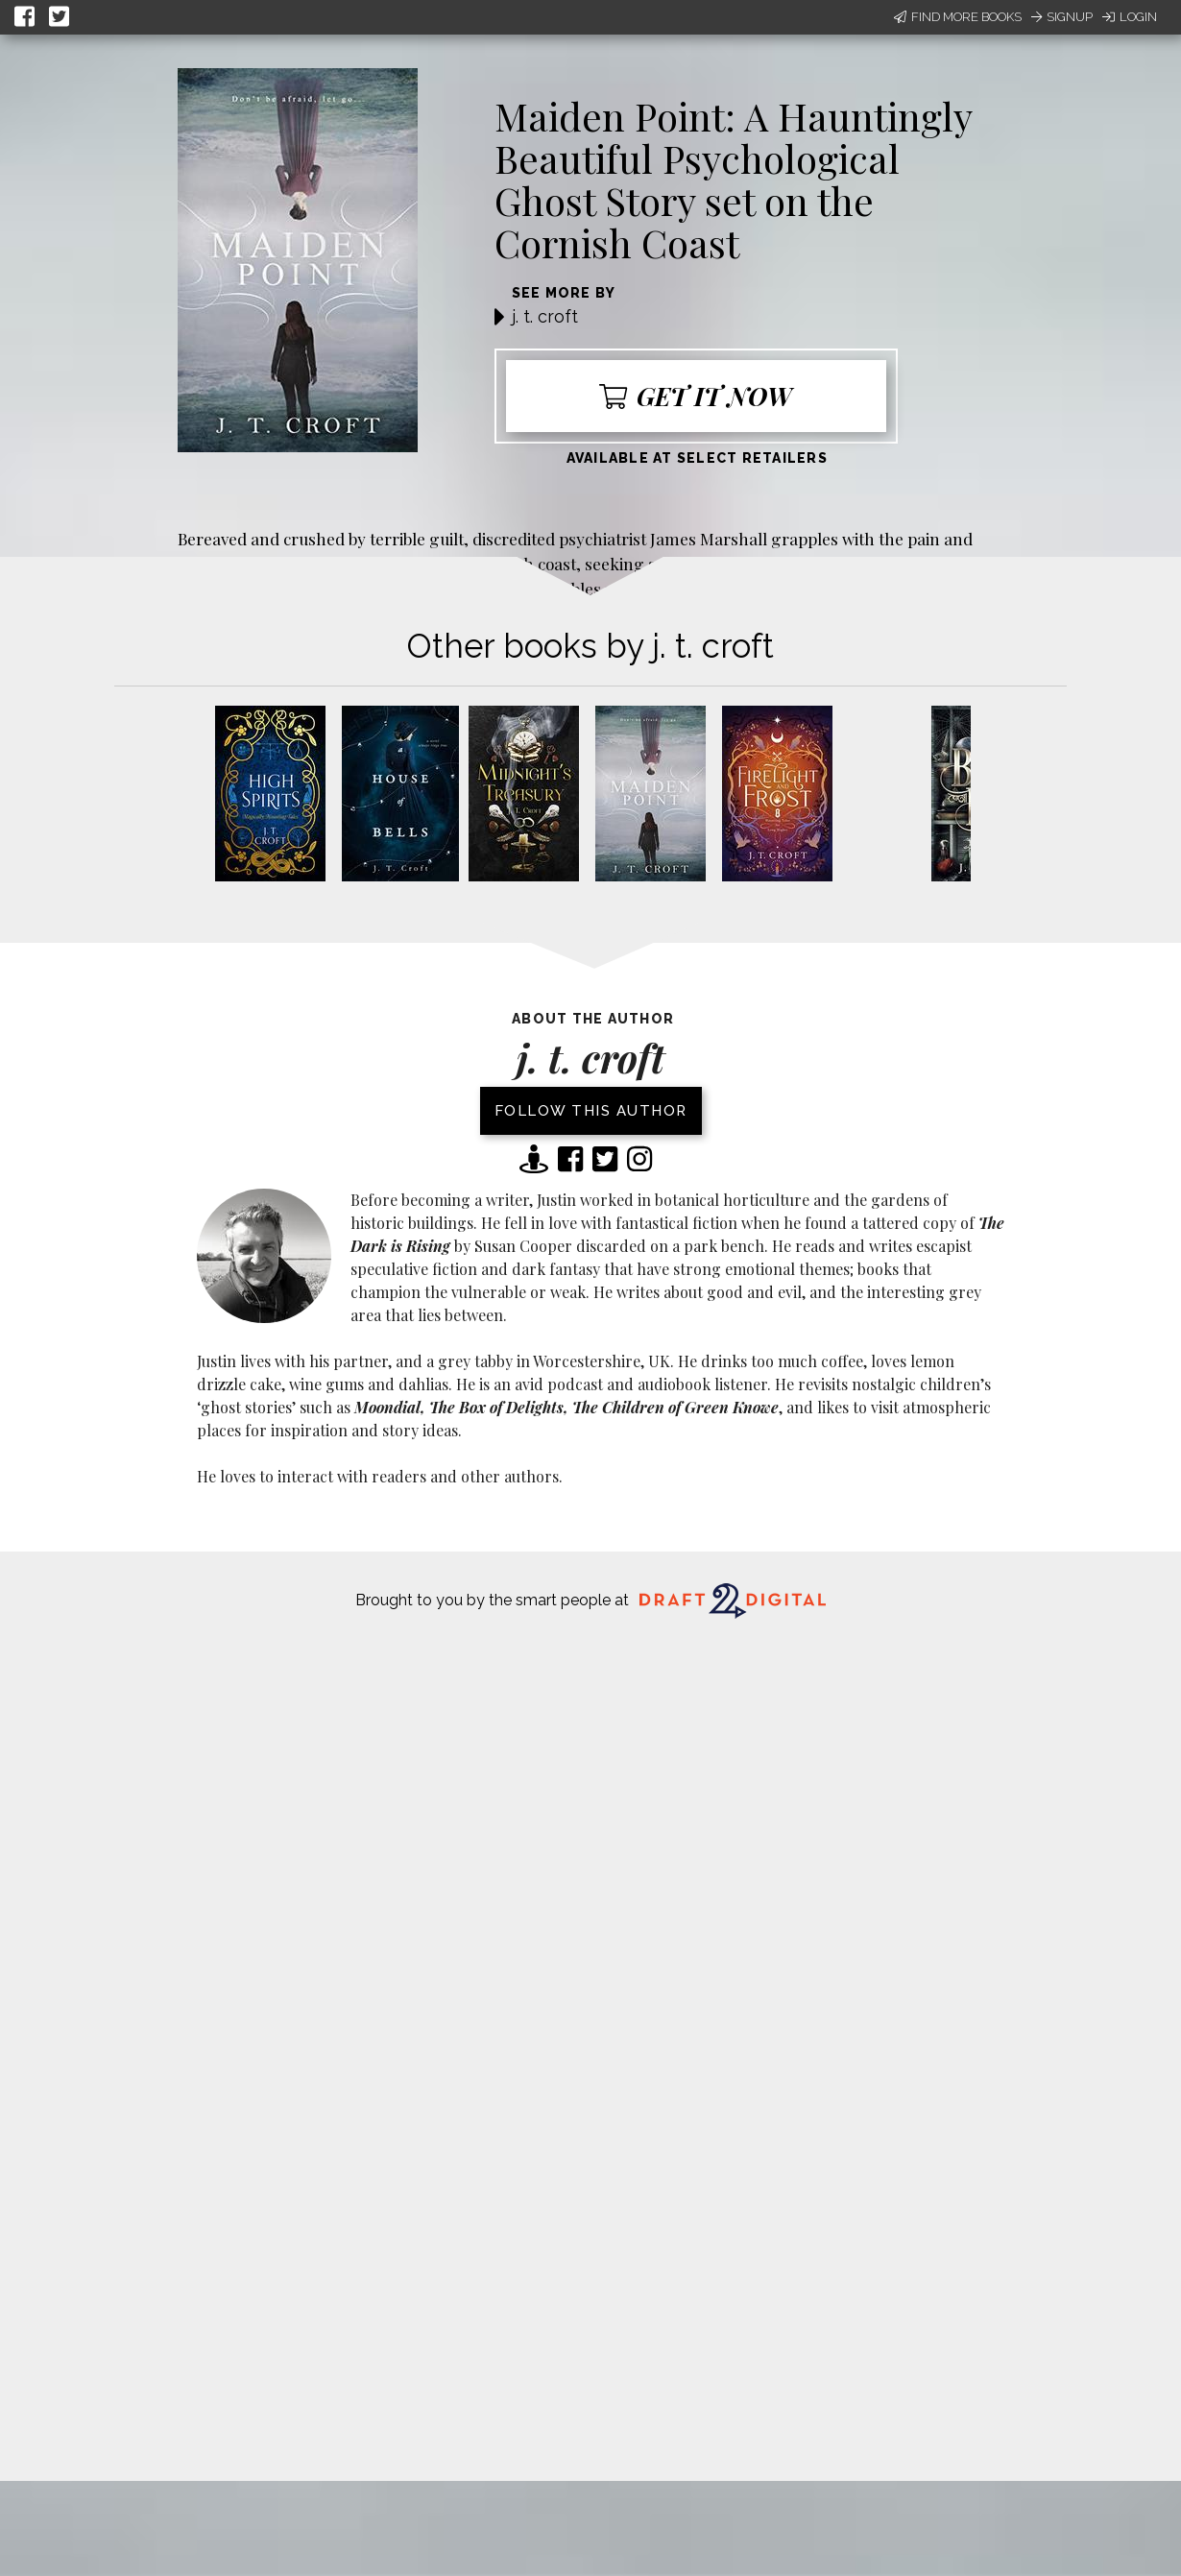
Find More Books (958, 17)
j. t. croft (545, 316)
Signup (1062, 17)
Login (1129, 17)
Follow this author (590, 1110)
